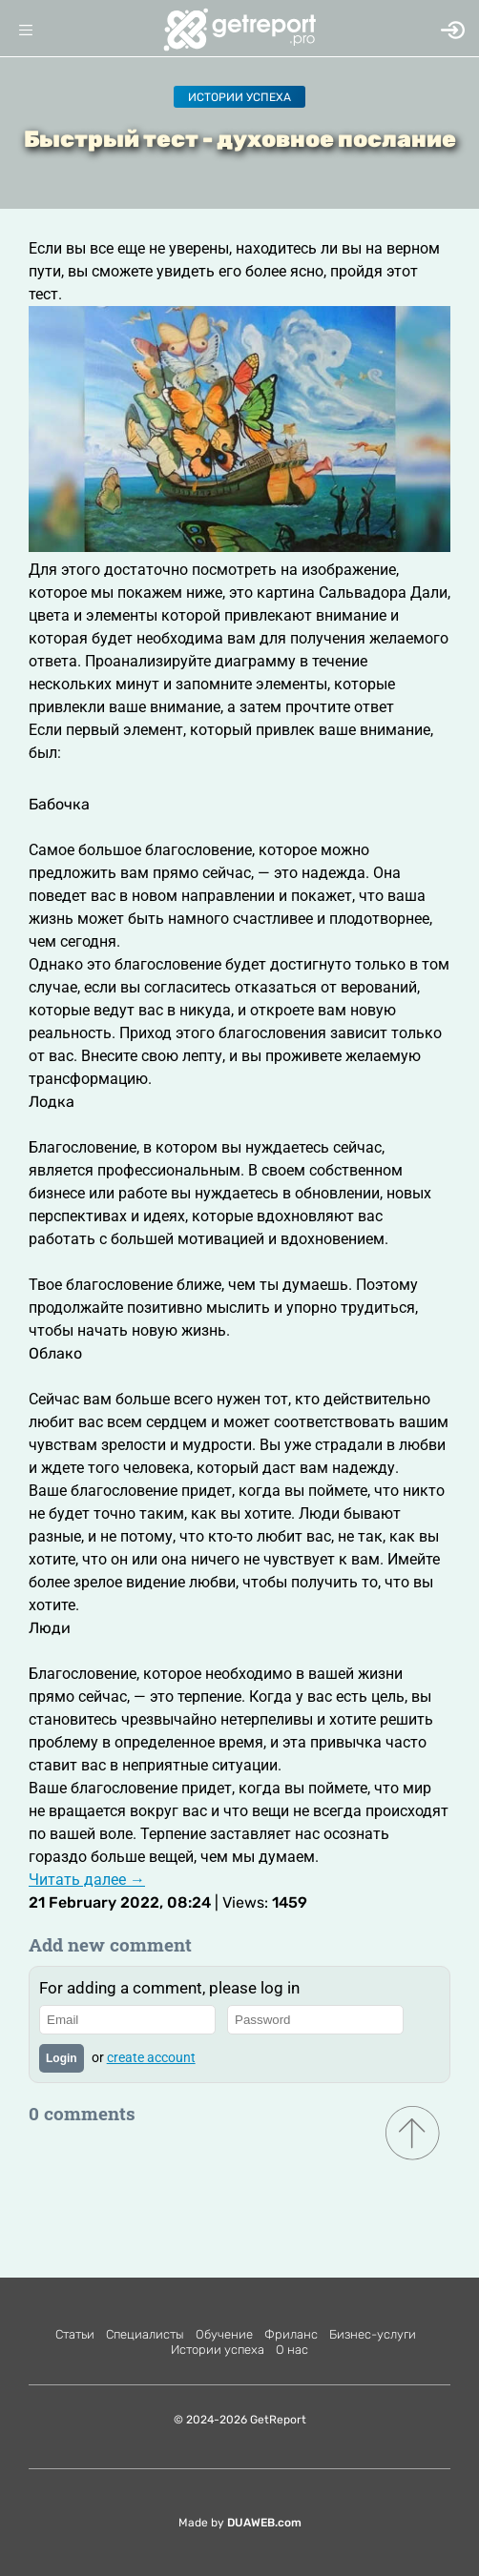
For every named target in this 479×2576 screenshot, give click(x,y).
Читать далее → (87, 1880)
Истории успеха (239, 97)
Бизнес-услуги (372, 2334)
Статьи (74, 2334)
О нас (292, 2349)
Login (61, 2058)
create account (151, 2057)
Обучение (224, 2334)
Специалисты (145, 2334)
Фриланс (291, 2334)
